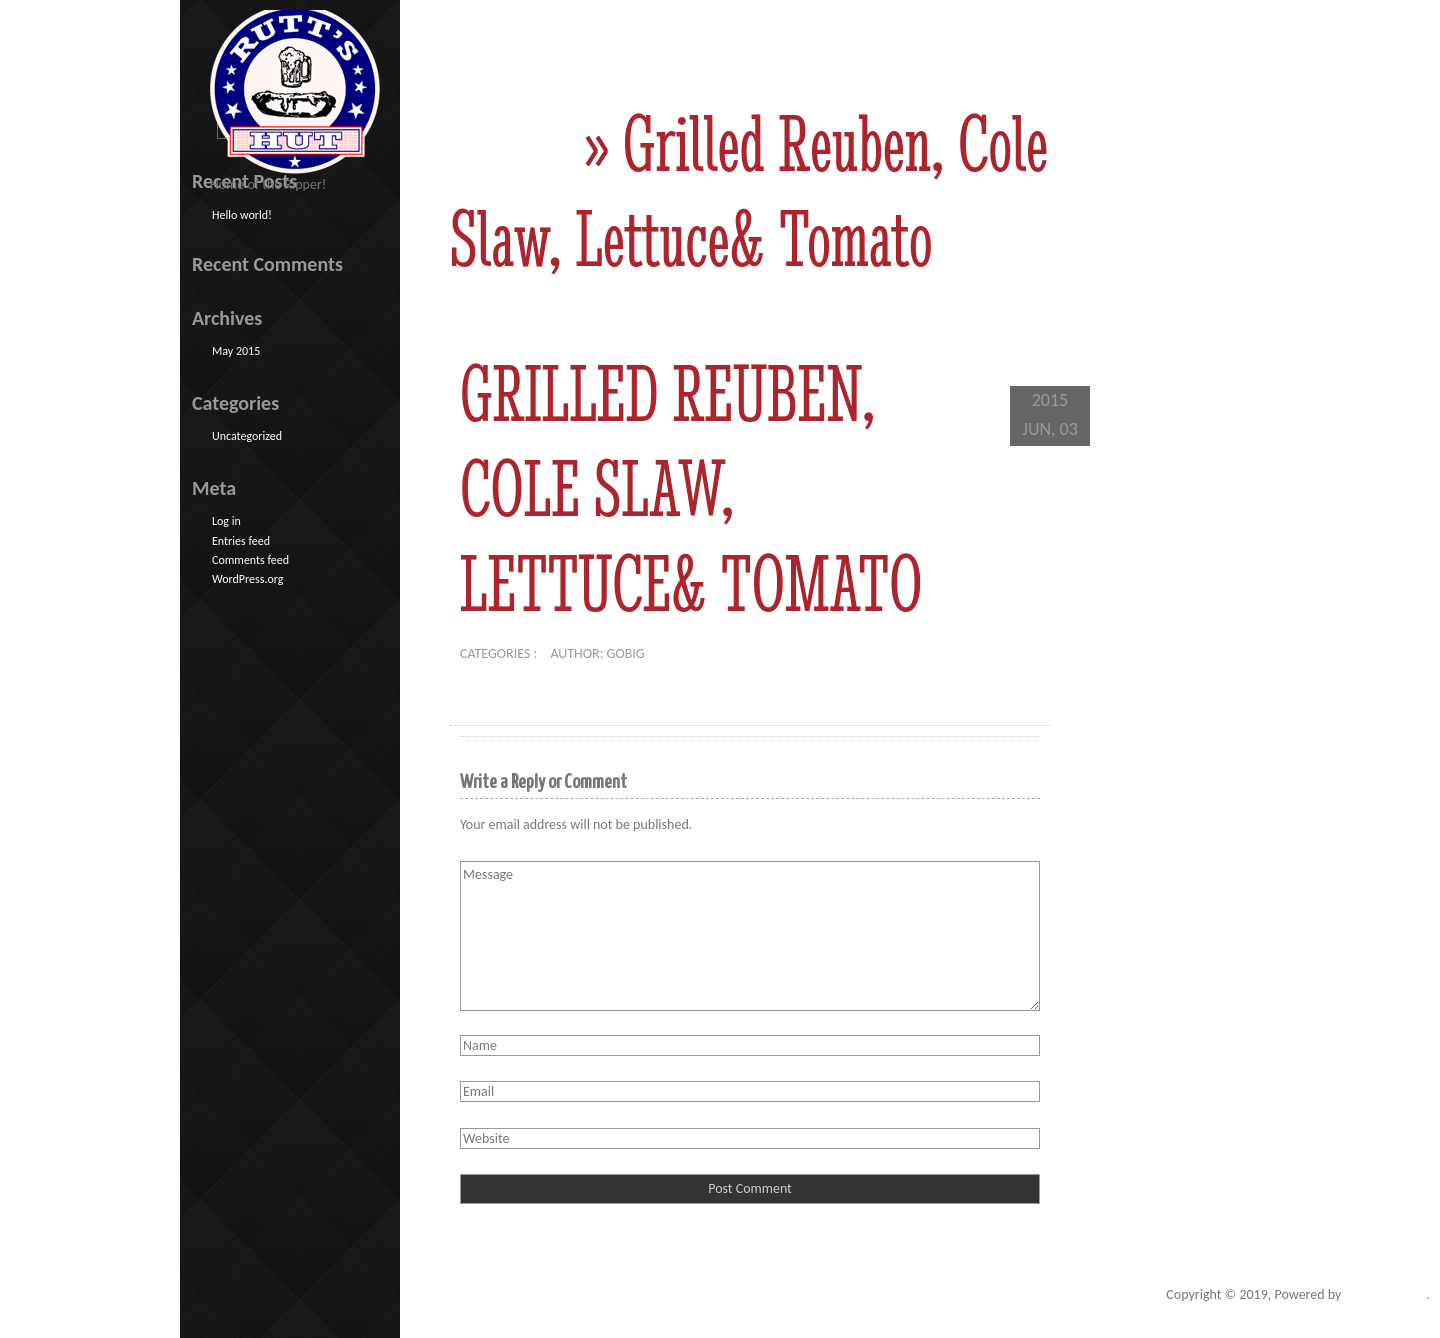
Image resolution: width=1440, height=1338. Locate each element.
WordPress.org (247, 579)
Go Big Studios (1386, 1294)
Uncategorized (247, 436)
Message (750, 936)
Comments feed (250, 560)
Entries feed (241, 541)
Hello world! (242, 215)
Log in (226, 521)
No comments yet (715, 653)
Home (510, 143)
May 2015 (236, 351)
